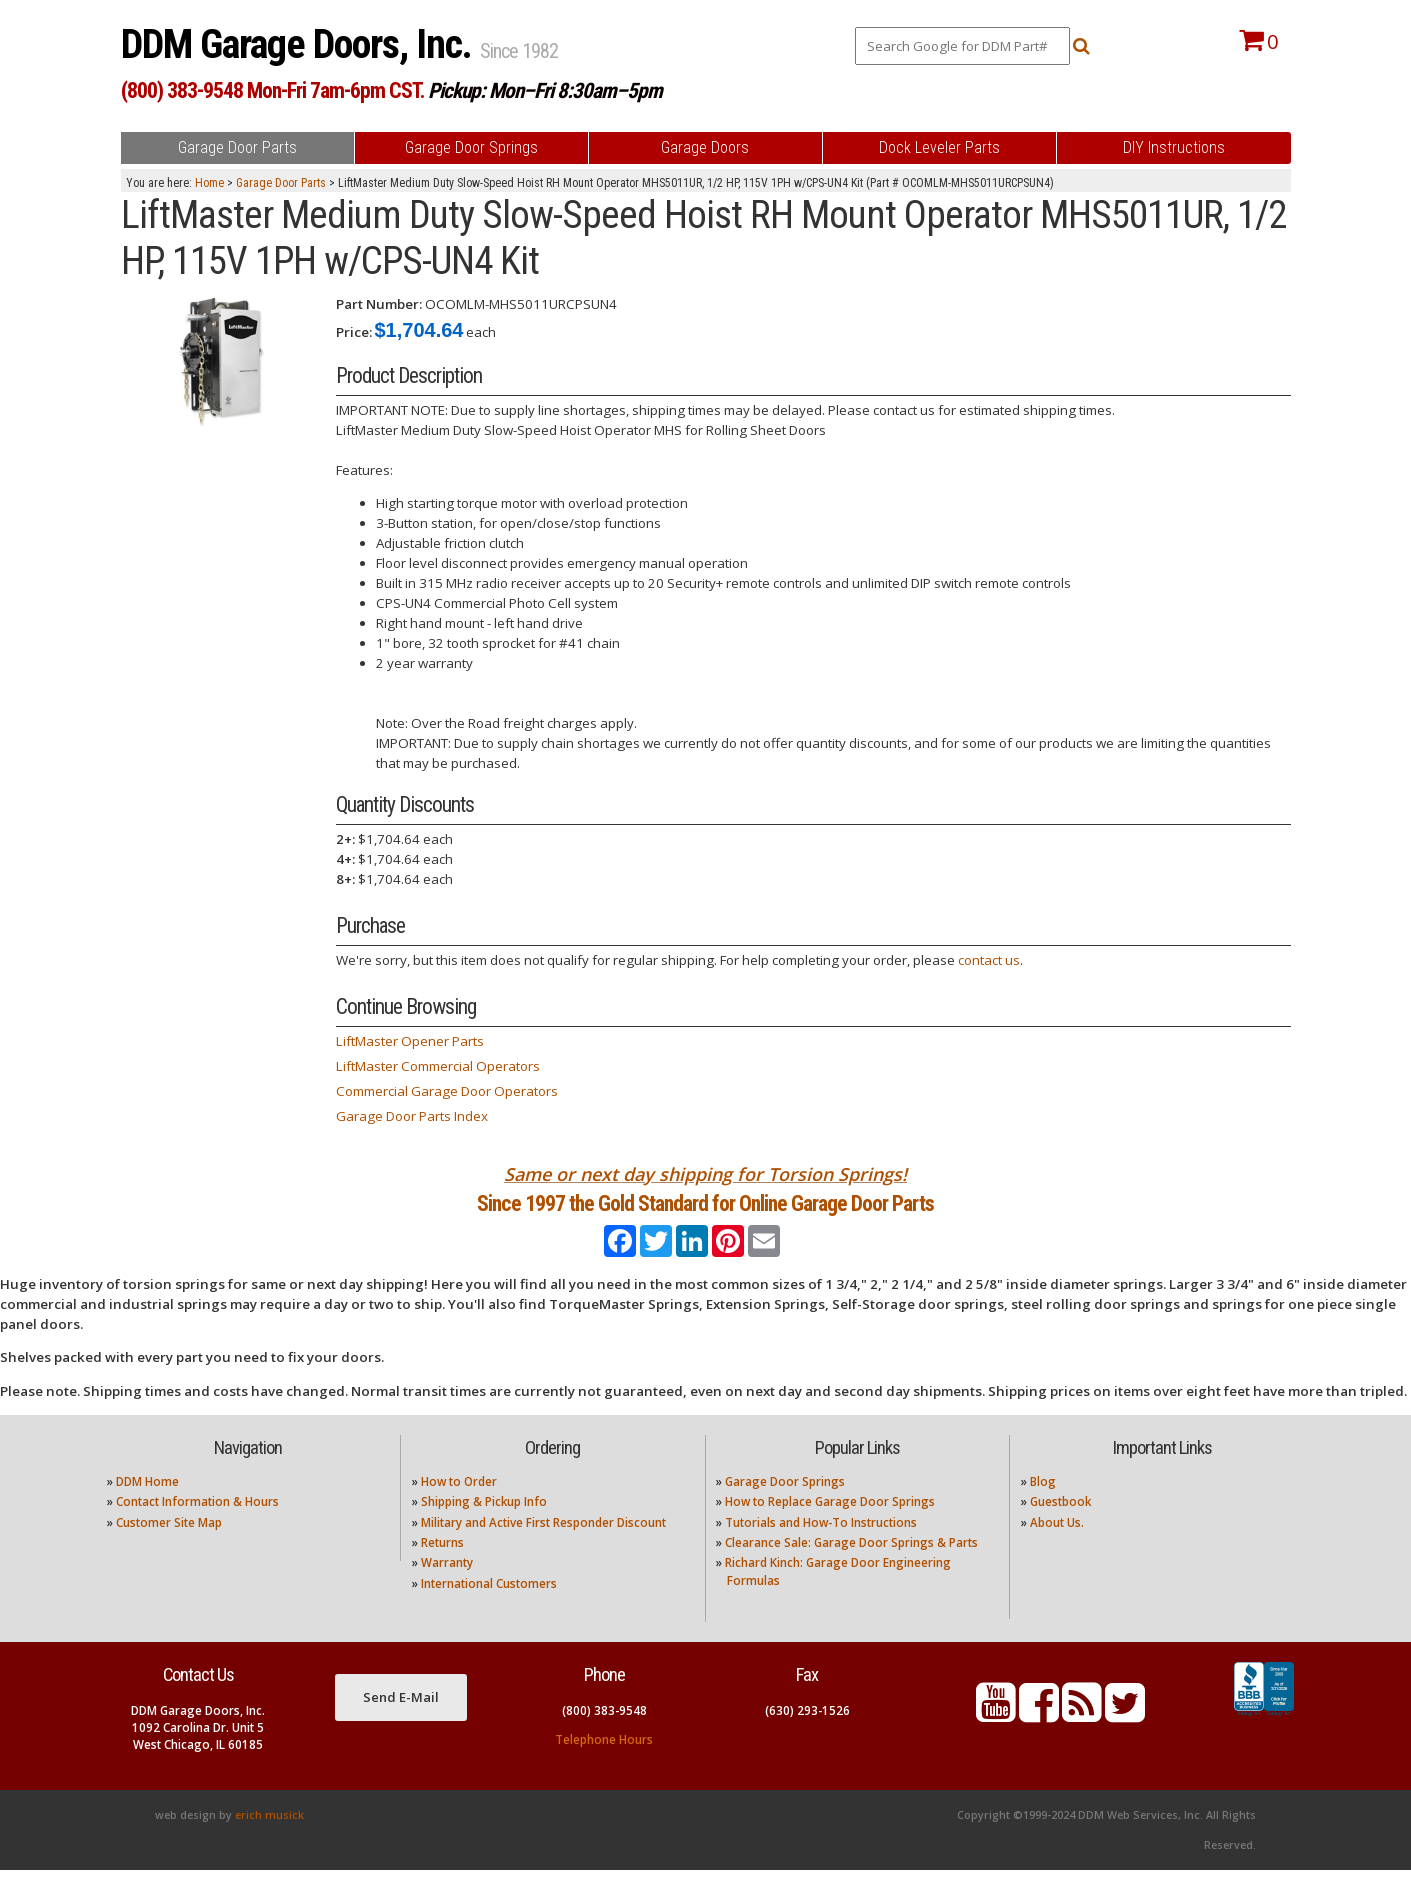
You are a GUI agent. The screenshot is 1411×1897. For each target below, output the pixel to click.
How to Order (459, 1507)
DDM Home (147, 1507)
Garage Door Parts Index (412, 1116)
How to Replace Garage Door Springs (830, 1528)
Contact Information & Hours (197, 1528)
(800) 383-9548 (604, 1736)
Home (209, 183)
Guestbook (1060, 1528)
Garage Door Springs (785, 1507)
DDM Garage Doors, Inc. (300, 44)
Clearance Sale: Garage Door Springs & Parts (851, 1569)
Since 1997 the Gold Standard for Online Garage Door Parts (705, 1216)
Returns (442, 1569)
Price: (354, 332)
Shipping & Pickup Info (484, 1528)
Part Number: (379, 304)
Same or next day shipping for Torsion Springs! (705, 1174)
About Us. (1057, 1548)
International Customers (489, 1609)
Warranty (447, 1589)
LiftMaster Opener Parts (410, 1041)
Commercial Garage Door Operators (447, 1091)
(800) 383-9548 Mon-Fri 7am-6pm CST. (272, 90)
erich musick (269, 1842)
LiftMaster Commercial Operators (438, 1066)
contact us (989, 960)
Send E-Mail (401, 1723)
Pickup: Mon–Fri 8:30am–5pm (545, 90)
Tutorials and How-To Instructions (821, 1548)
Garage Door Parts (281, 183)
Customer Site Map (169, 1548)
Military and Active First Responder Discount (543, 1548)
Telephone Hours (604, 1765)
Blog (1043, 1507)
